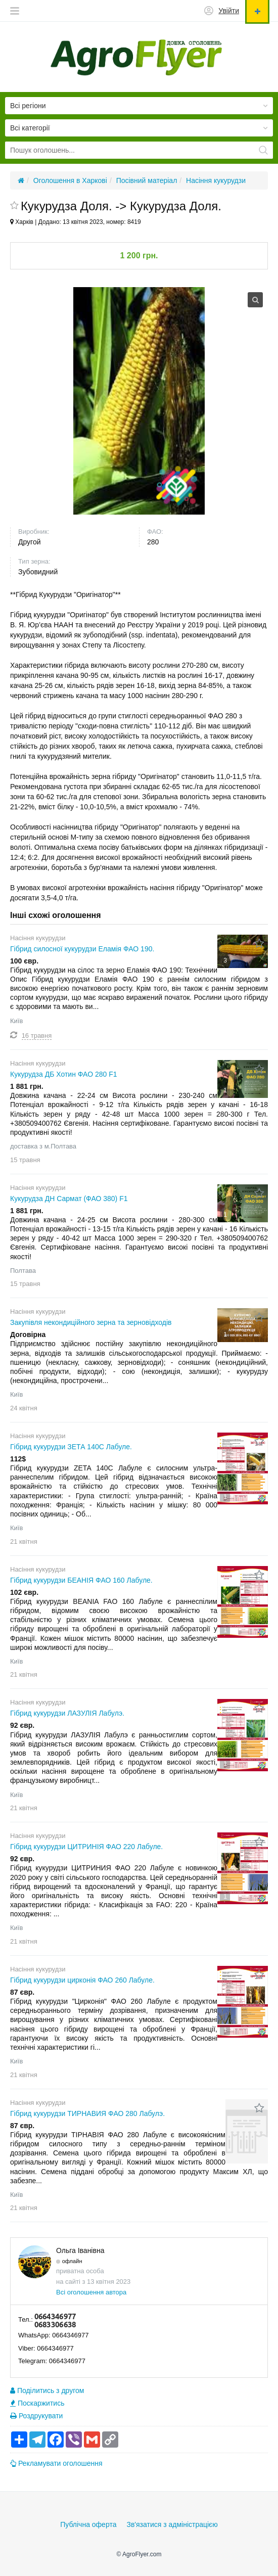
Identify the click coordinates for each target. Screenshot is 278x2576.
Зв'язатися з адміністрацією (171, 2524)
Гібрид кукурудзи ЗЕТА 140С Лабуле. (71, 1447)
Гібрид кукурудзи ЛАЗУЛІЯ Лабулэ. (67, 1713)
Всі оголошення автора (91, 2292)
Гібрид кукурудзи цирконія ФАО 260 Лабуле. (82, 1980)
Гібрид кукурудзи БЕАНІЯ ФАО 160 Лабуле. (81, 1580)
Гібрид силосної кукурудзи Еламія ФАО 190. (82, 949)
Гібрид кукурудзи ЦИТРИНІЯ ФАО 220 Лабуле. (86, 1847)
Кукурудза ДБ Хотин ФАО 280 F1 (63, 1074)
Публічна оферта (88, 2524)
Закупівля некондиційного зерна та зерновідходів (91, 1322)
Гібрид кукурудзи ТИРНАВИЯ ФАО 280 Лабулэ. (87, 2113)
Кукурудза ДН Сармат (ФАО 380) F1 (69, 1198)
